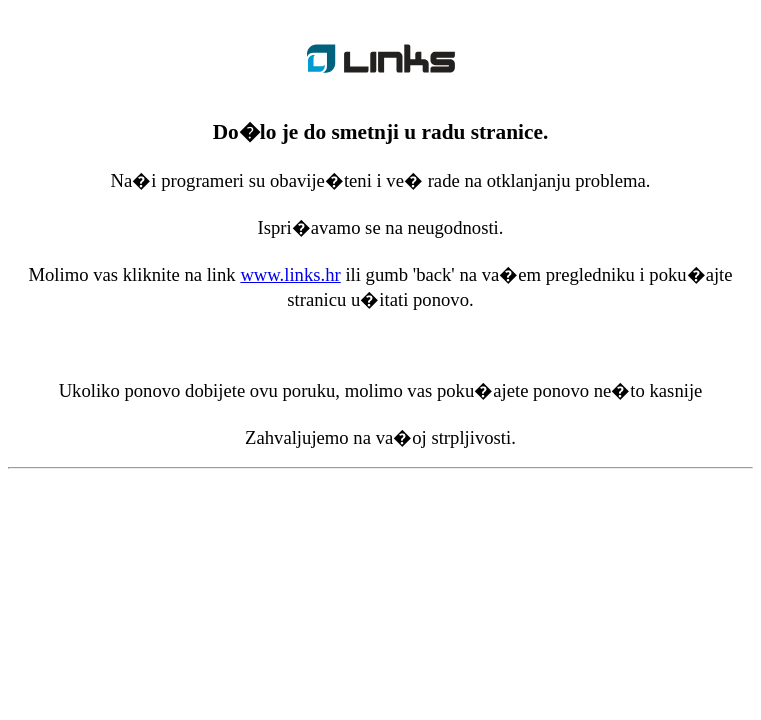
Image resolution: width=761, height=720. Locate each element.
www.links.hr (290, 274)
